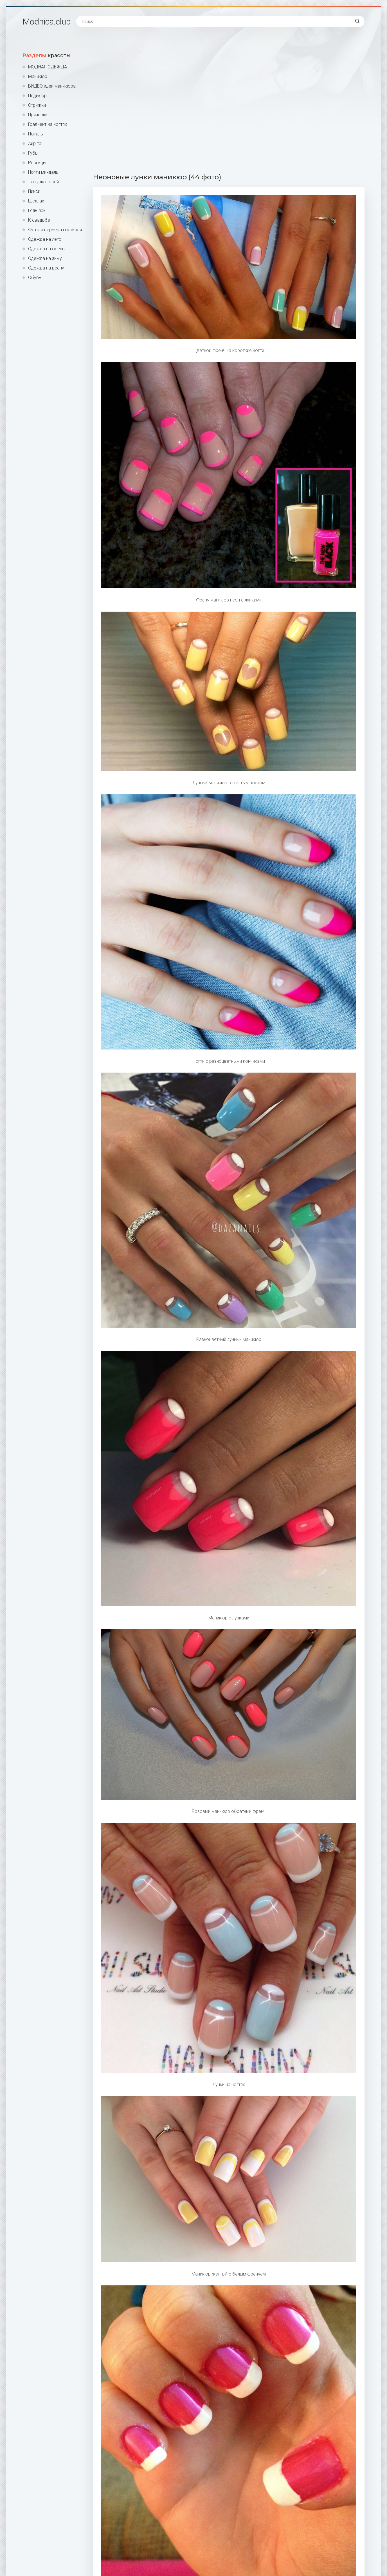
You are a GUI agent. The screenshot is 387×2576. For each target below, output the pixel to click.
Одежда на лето (45, 239)
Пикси (34, 191)
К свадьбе (39, 220)
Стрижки (37, 105)
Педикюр (37, 95)
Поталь (35, 134)
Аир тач (36, 143)
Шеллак (36, 201)
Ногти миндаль (43, 172)
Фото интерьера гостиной (55, 229)
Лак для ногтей (43, 181)
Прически (38, 114)
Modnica (46, 21)
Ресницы (37, 162)
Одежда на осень (46, 248)
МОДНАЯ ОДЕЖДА (47, 67)
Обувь (34, 277)
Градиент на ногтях (47, 124)
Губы (33, 153)
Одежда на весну (46, 268)
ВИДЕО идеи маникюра (52, 86)
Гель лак (37, 210)
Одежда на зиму (45, 258)
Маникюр (37, 76)
